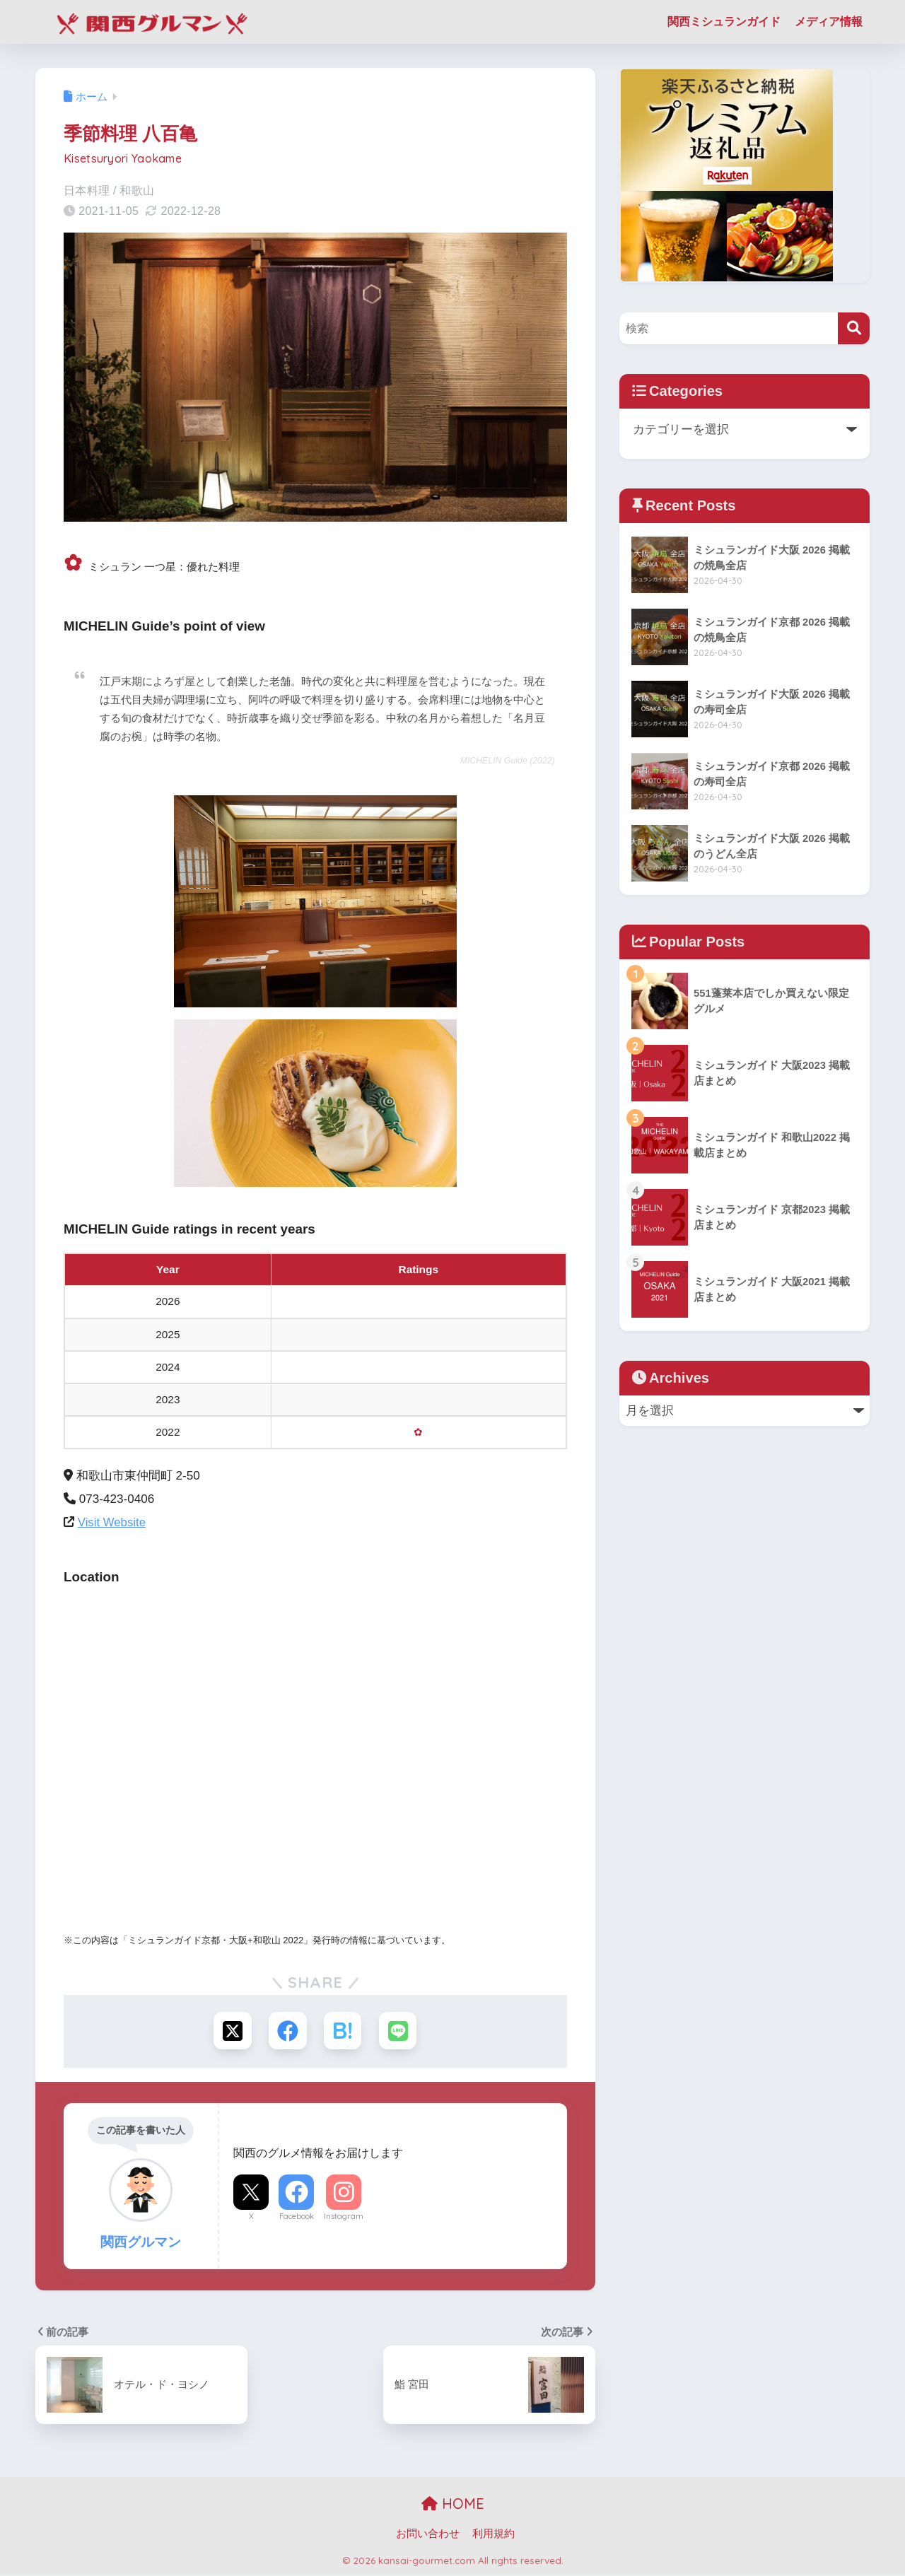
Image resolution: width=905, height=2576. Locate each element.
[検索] (854, 328)
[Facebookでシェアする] (287, 2031)
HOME (452, 2505)
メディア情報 (829, 22)
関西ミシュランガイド (724, 22)
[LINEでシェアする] (399, 2031)
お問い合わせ (428, 2535)
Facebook (296, 2218)
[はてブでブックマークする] (343, 2031)
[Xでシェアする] (230, 2031)
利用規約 (493, 2535)
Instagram (343, 2218)
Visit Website (112, 1522)
